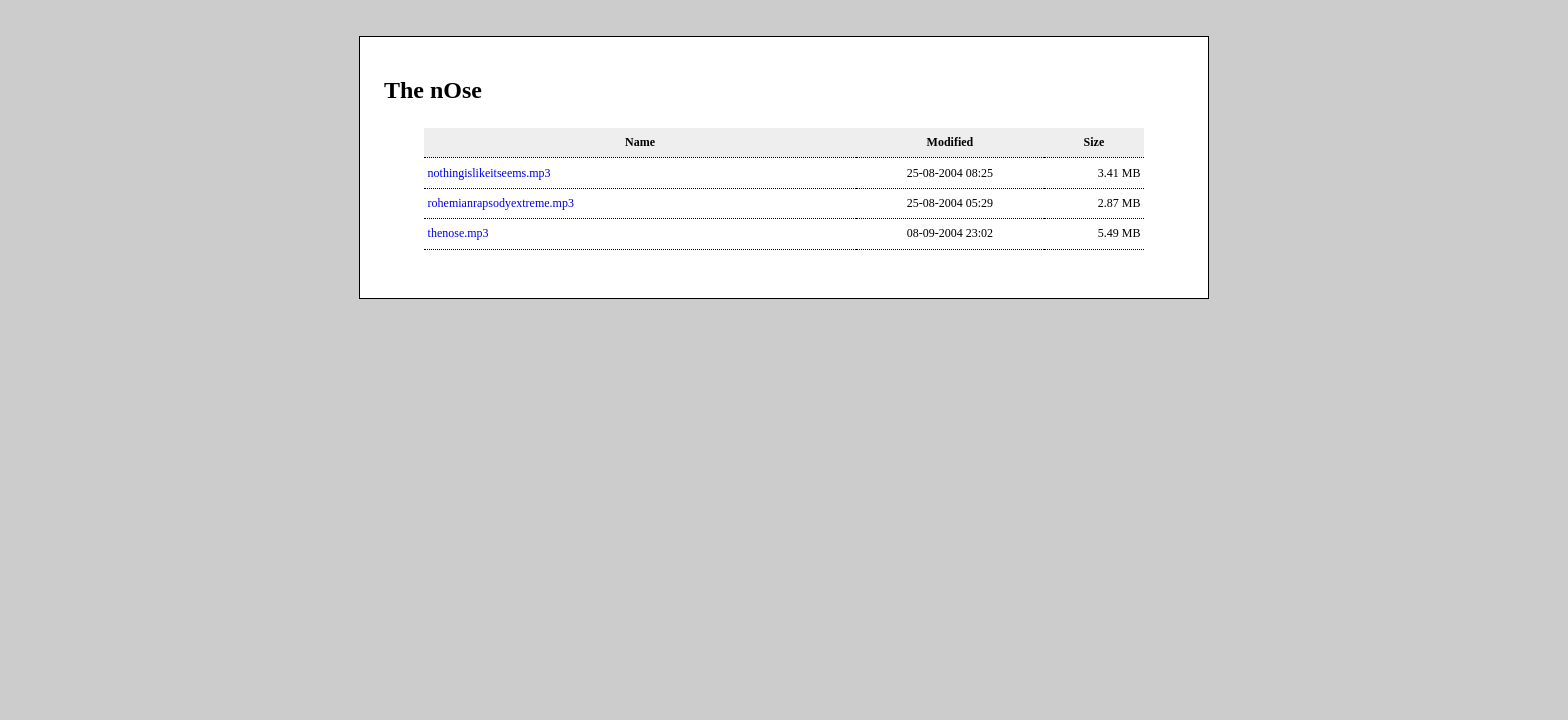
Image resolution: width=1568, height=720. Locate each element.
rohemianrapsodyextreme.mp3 (501, 203)
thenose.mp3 (458, 233)
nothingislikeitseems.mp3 (489, 173)
